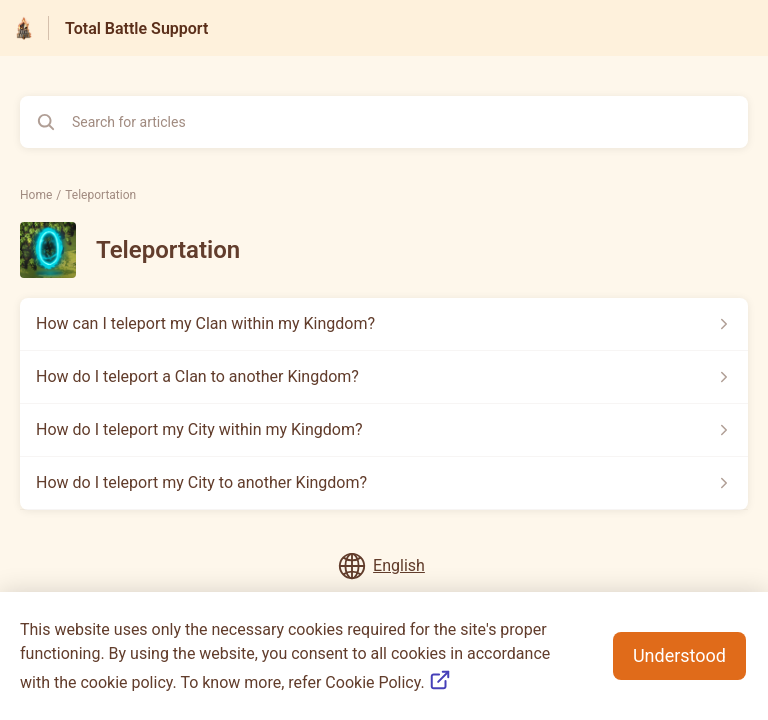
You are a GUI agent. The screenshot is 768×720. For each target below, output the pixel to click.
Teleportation (100, 195)
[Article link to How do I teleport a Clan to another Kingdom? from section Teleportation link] (384, 377)
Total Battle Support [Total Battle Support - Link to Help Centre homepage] (136, 28)
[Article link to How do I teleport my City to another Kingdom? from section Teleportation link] (384, 483)
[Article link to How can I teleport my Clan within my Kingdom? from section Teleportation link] (384, 324)
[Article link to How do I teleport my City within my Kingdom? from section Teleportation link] (384, 430)
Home (36, 195)
